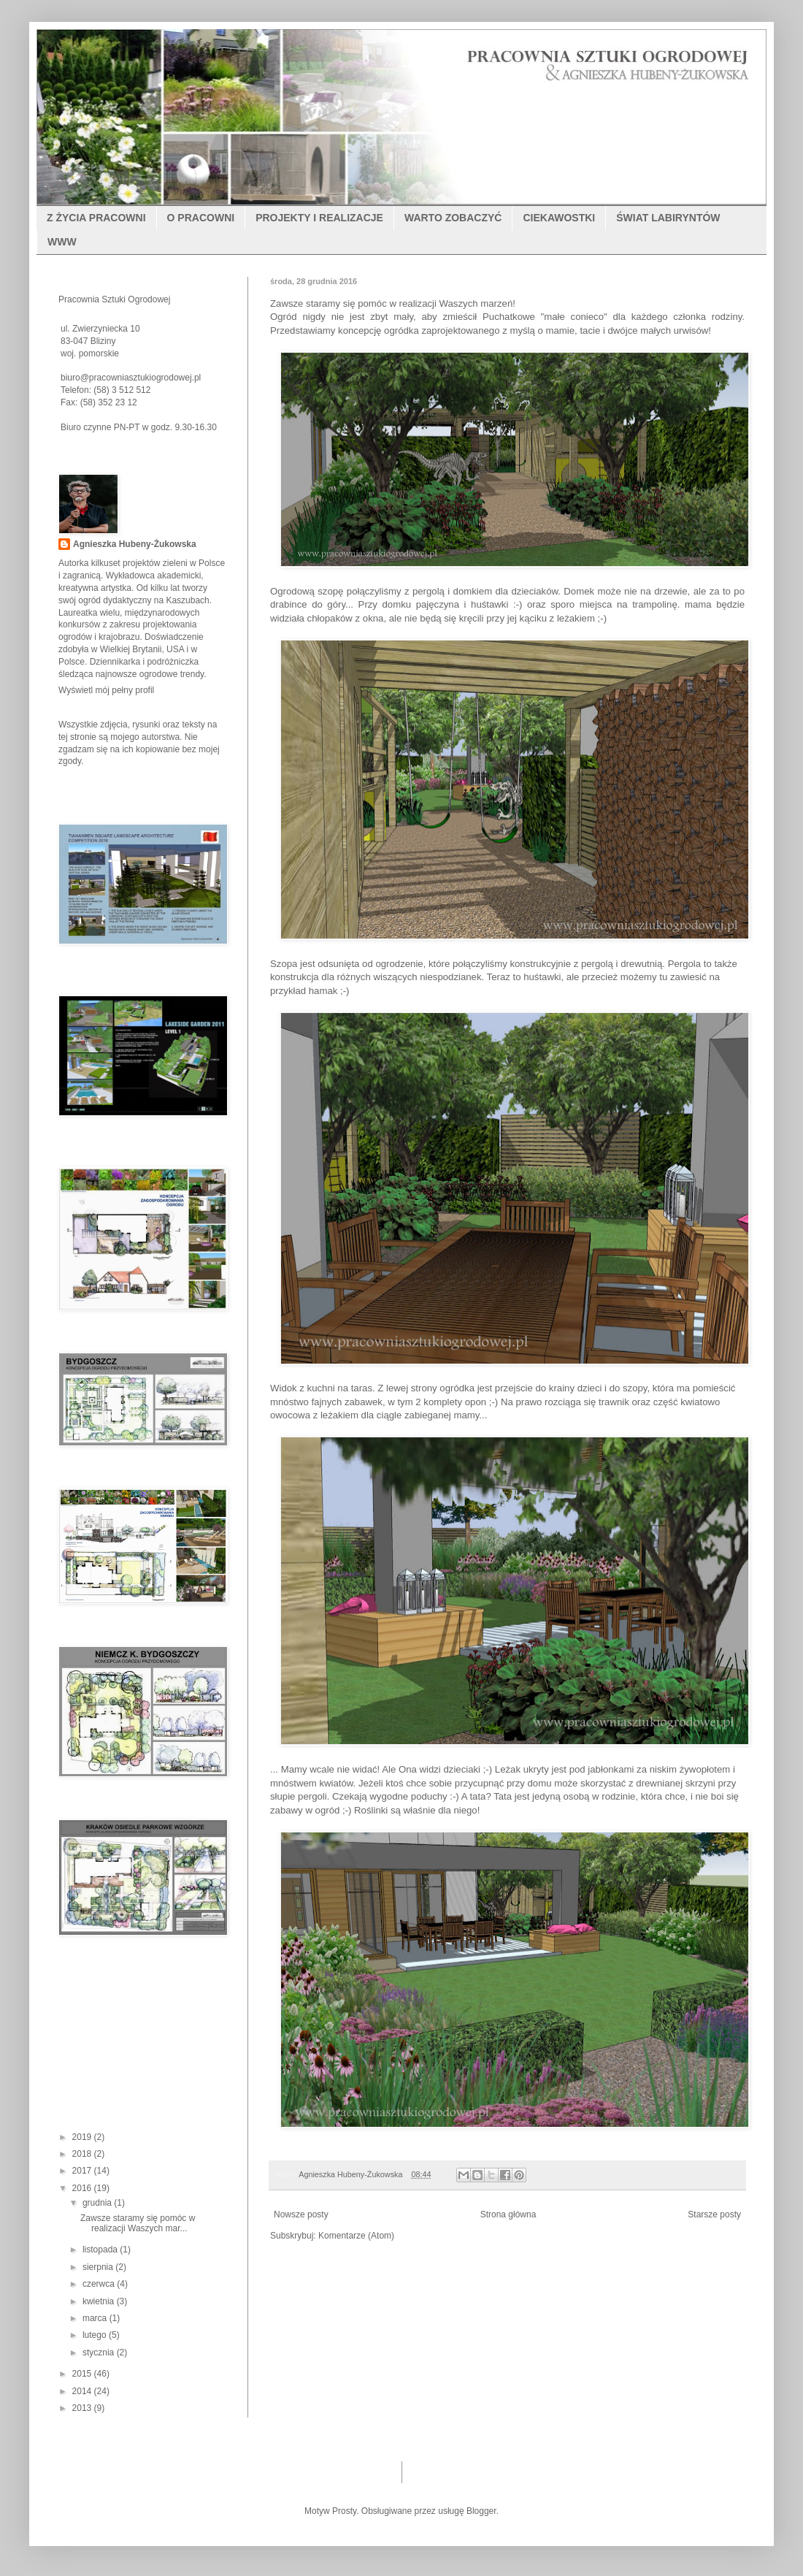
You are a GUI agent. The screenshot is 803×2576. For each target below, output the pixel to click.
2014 (83, 2391)
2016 (83, 2188)
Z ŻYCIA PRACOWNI (96, 217)
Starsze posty (714, 2214)
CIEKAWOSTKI (559, 217)
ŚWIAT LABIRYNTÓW (668, 217)
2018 (83, 2154)
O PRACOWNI (201, 217)
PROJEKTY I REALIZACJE (319, 217)
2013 (83, 2408)
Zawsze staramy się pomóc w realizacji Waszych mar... (137, 2223)
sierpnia (98, 2267)
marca (96, 2318)
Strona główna (508, 2214)
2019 (83, 2137)
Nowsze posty (301, 2214)
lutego (95, 2335)
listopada (101, 2249)
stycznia (99, 2352)
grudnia (98, 2203)
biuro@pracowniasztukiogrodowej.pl (131, 377)
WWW (62, 242)
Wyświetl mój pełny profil (106, 690)
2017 (83, 2171)
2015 (83, 2374)
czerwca (99, 2284)
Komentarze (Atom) (356, 2236)
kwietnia (99, 2301)
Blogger (481, 2511)
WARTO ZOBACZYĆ (453, 217)
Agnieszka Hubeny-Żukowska (134, 544)
